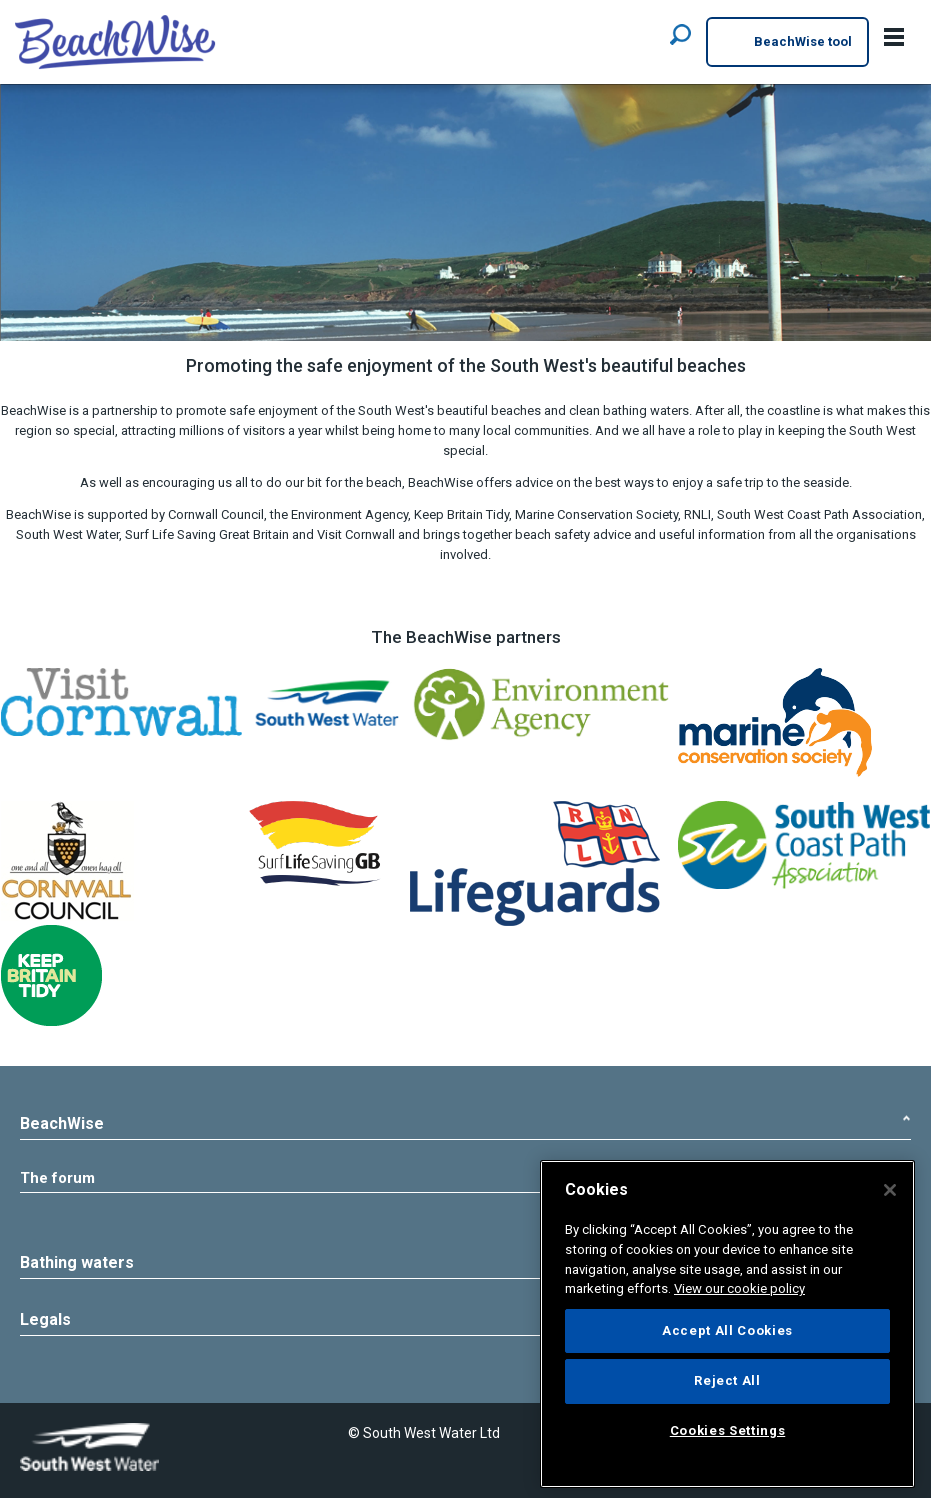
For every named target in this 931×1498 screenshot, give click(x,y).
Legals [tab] (465, 1237)
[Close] (890, 1190)
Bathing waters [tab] (465, 1180)
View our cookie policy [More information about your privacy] (739, 1288)
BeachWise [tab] (465, 1123)
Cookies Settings (114, 1445)
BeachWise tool (787, 43)
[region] (727, 1324)
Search (680, 33)
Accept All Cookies (727, 1330)
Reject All (727, 1380)
